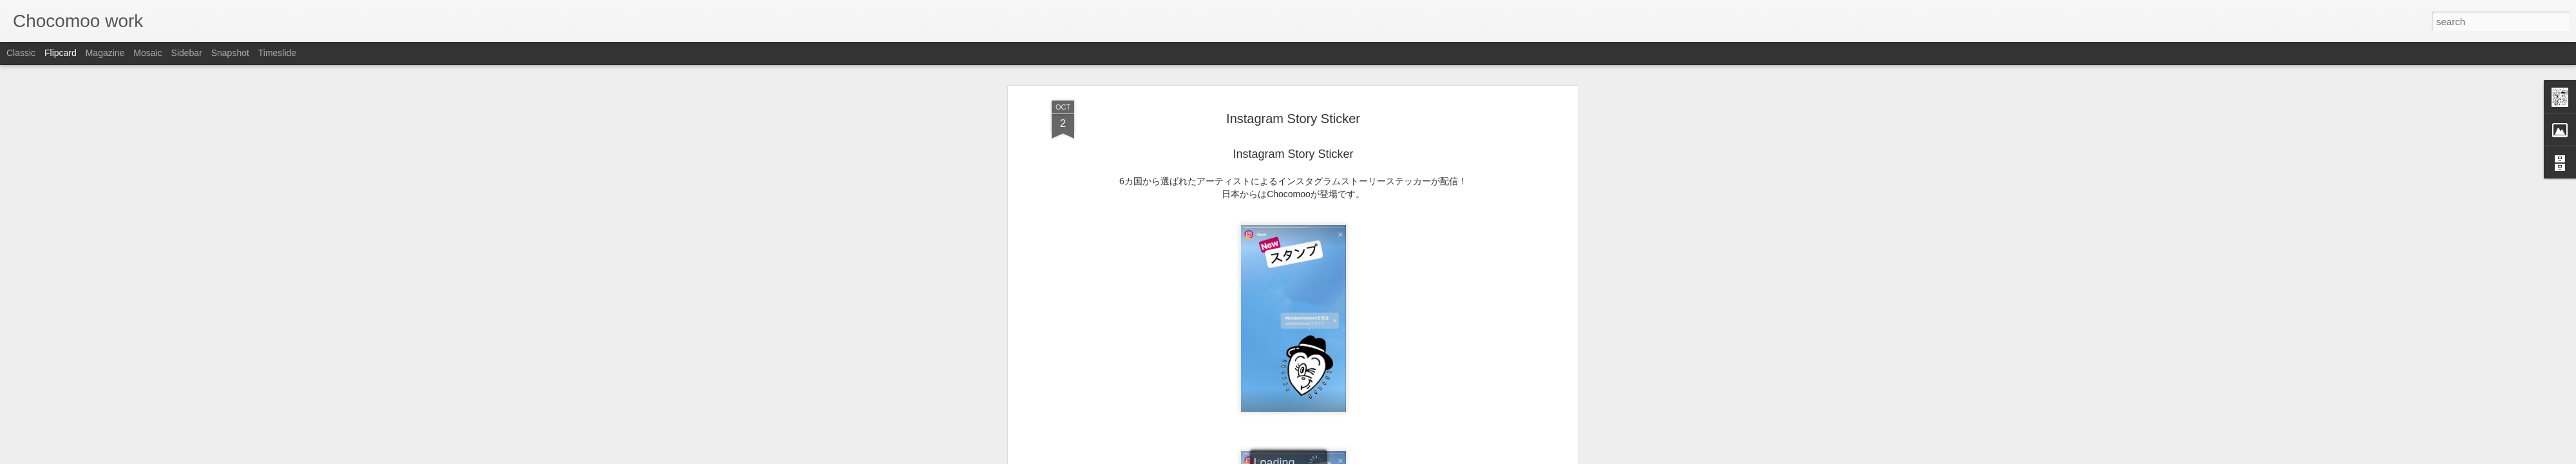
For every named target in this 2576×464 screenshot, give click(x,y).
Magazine (105, 53)
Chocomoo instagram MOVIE (1293, 134)
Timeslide (277, 53)
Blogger (1328, 457)
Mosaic (147, 53)
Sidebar (186, 53)
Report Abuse (1366, 457)
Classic (20, 53)
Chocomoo (1352, 166)
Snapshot (230, 53)
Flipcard (60, 53)
